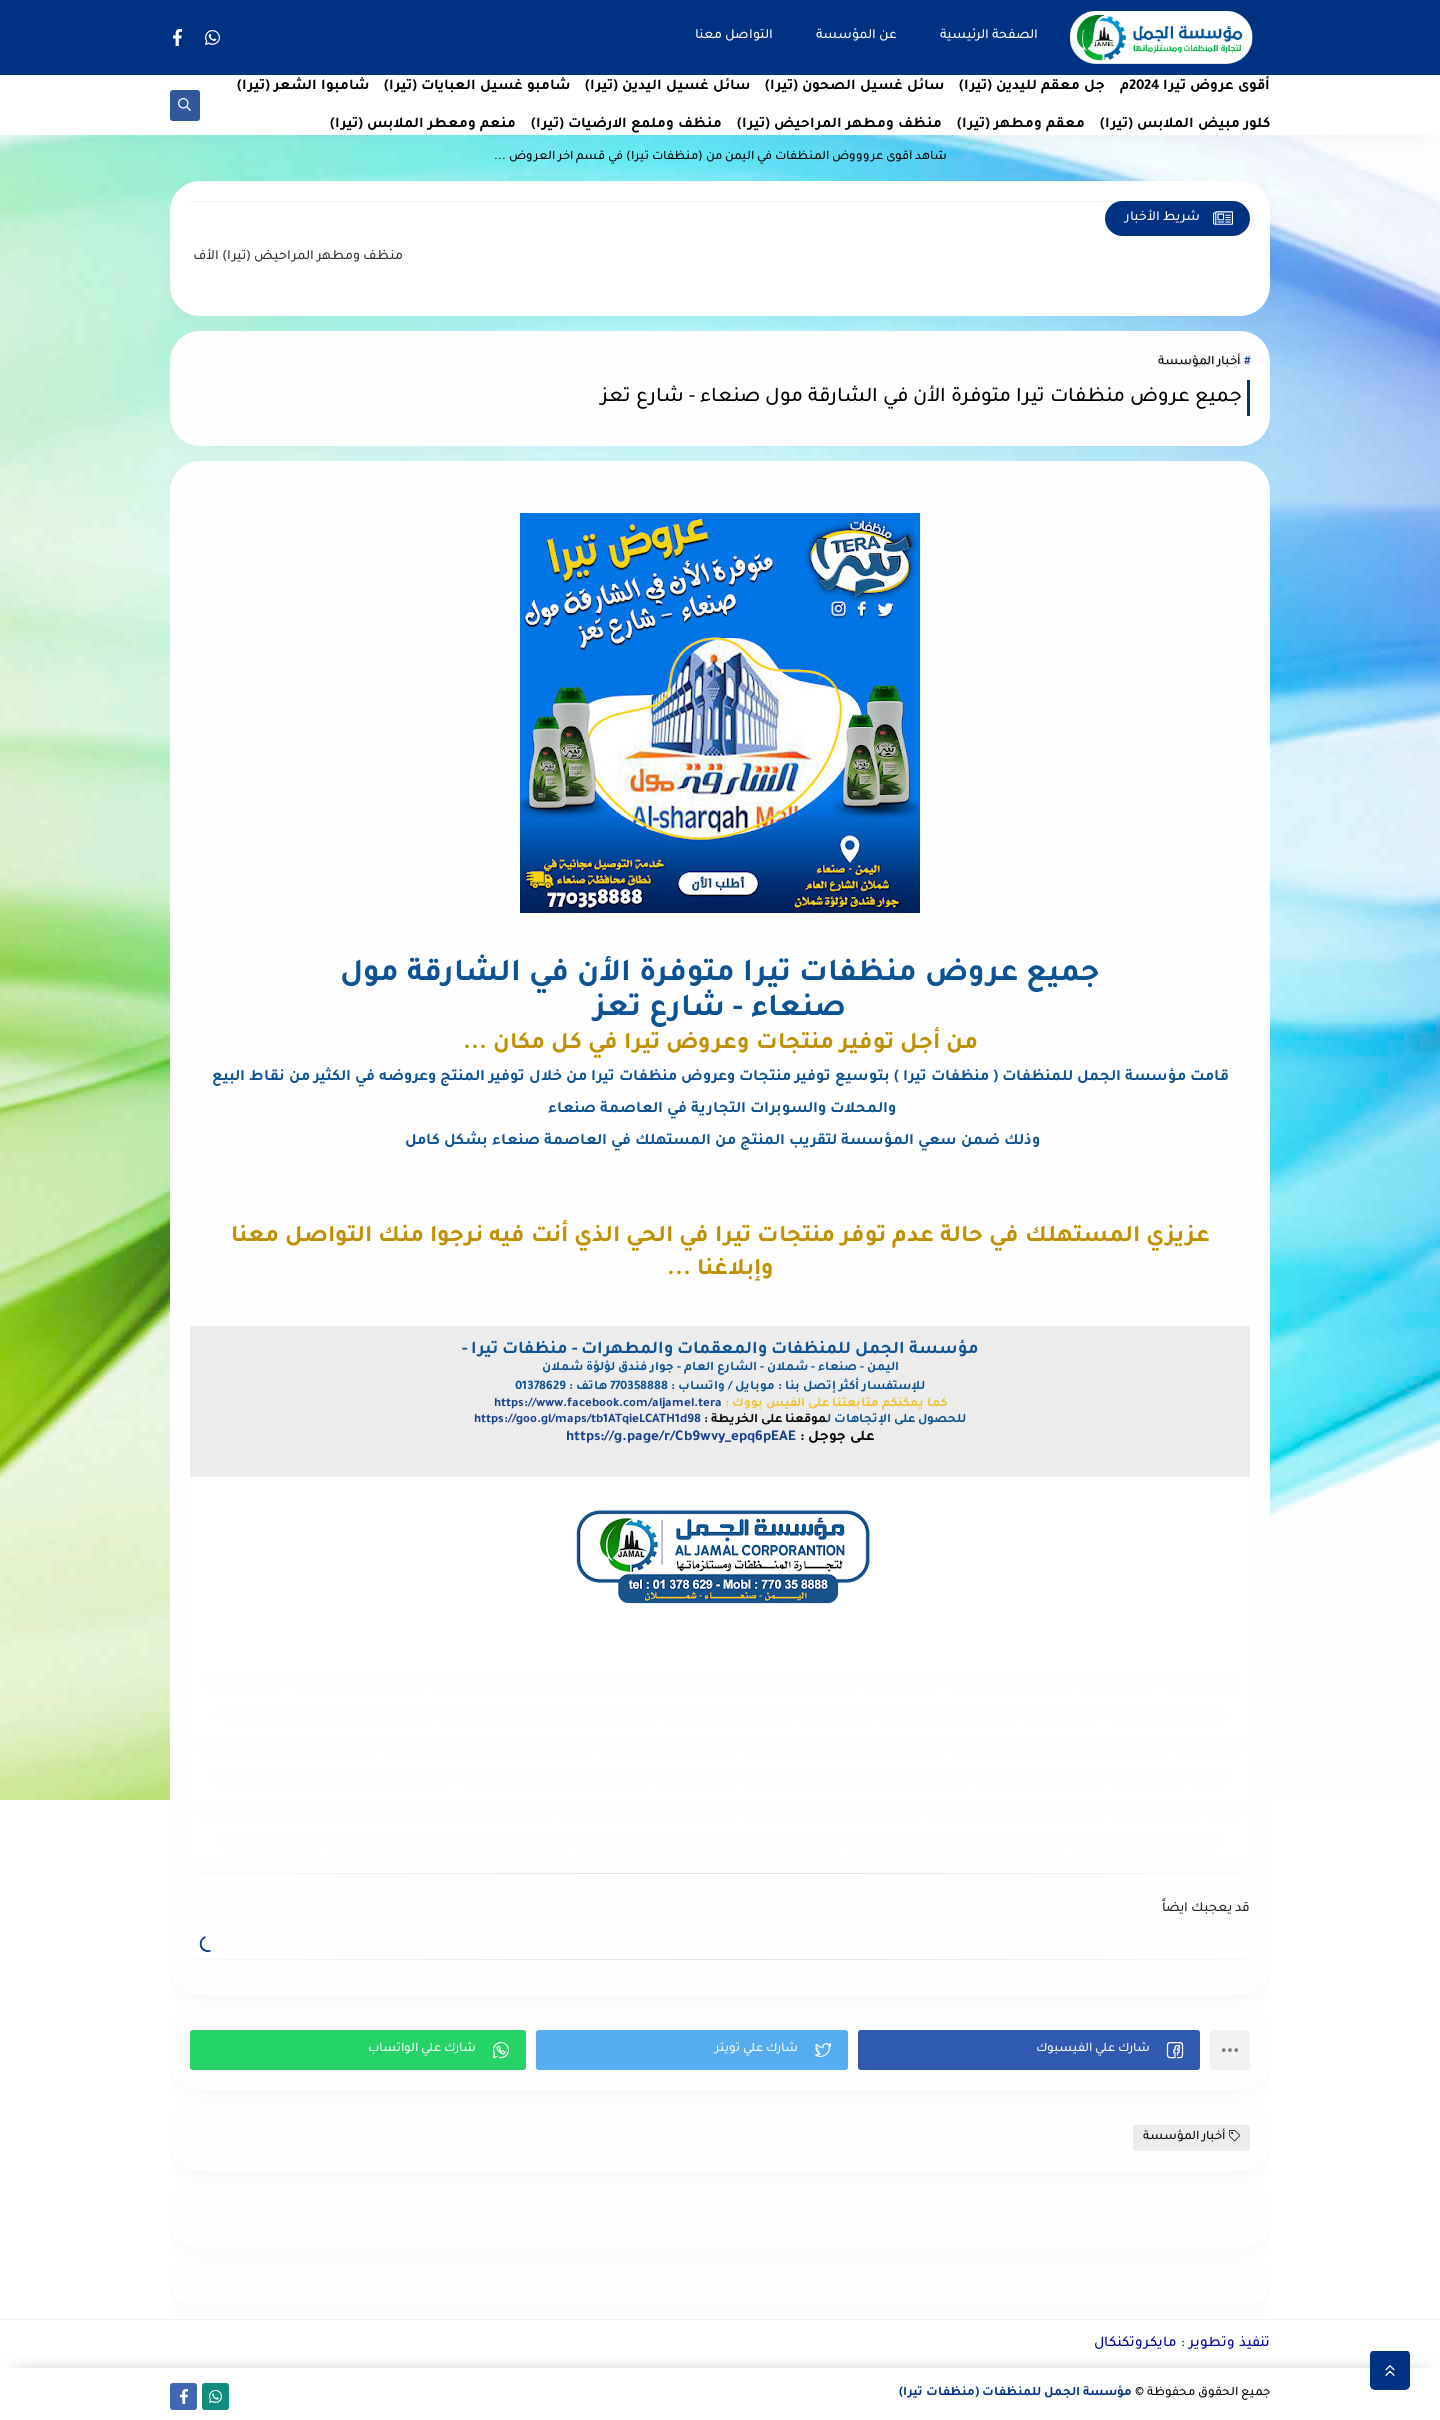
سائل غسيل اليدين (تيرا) (667, 86)
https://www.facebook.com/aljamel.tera (608, 1404)
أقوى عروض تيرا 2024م (1195, 86)
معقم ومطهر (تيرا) (1021, 124)
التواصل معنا (734, 36)
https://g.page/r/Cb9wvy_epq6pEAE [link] (681, 1437)
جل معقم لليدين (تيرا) (1032, 86)
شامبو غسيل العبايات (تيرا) (477, 86)
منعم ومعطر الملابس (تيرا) (423, 124)
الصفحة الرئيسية (989, 36)
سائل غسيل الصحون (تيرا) (854, 86)
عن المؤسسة (856, 36)
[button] (1029, 2050)
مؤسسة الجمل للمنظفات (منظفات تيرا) (1015, 2393)
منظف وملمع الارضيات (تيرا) (626, 124)
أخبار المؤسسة (1199, 362)
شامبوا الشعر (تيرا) (303, 86)
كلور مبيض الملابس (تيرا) (1185, 124)
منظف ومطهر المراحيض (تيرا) (839, 124)
